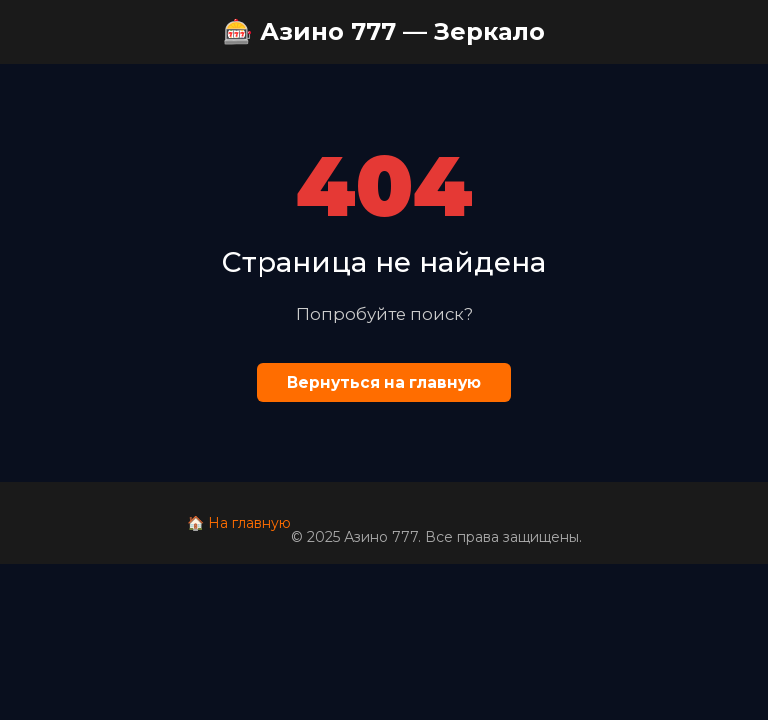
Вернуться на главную (384, 382)
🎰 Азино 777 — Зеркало (384, 31)
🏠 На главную (239, 523)
